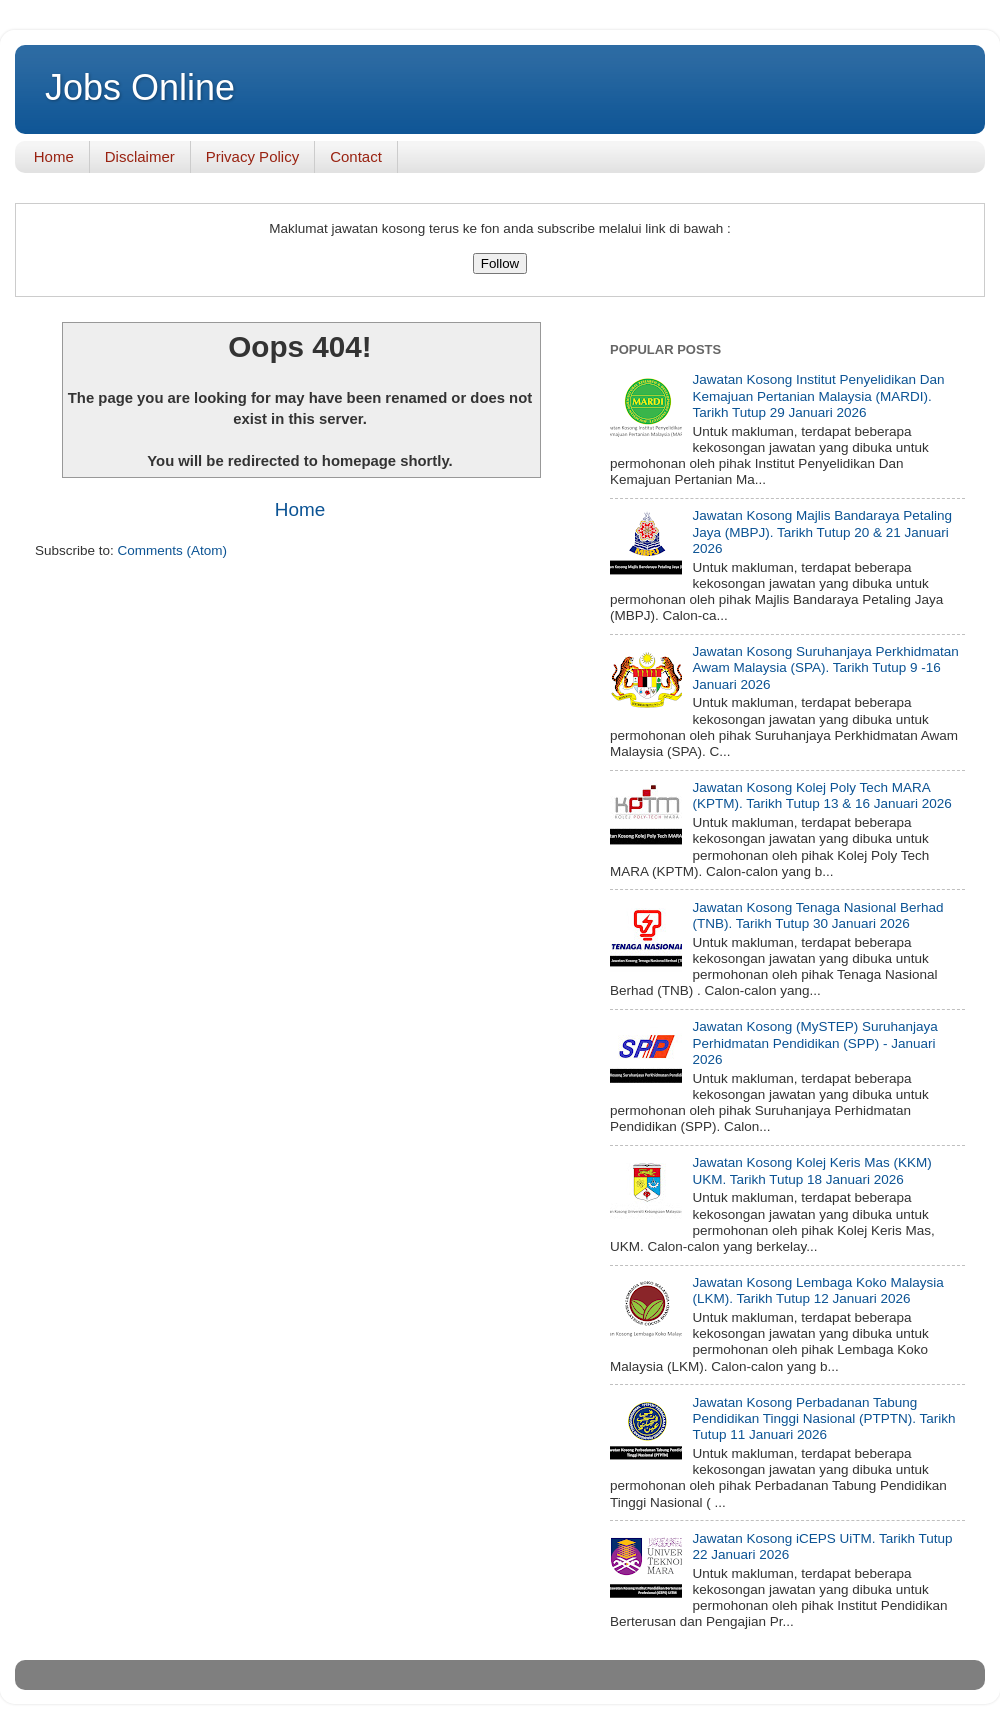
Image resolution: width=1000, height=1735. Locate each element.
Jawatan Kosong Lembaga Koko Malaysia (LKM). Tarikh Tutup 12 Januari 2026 (817, 1290)
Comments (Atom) (173, 550)
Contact (356, 156)
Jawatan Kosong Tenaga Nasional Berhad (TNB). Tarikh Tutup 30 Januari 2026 (817, 915)
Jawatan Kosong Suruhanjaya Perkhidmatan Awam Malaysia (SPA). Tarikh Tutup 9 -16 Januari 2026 (825, 667)
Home (54, 156)
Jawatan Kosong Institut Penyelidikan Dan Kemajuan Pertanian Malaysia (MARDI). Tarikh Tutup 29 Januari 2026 (818, 395)
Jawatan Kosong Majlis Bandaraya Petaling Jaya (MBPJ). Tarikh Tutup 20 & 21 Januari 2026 (822, 531)
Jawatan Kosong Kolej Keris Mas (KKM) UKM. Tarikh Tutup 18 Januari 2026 (811, 1170)
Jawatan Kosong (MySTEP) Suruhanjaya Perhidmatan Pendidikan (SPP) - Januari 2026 (814, 1042)
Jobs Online (140, 87)
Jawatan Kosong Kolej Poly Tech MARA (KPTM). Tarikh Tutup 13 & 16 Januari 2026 (821, 795)
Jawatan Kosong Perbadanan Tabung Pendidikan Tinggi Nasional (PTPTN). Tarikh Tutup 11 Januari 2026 (823, 1418)
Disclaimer (140, 156)
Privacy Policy (252, 156)
